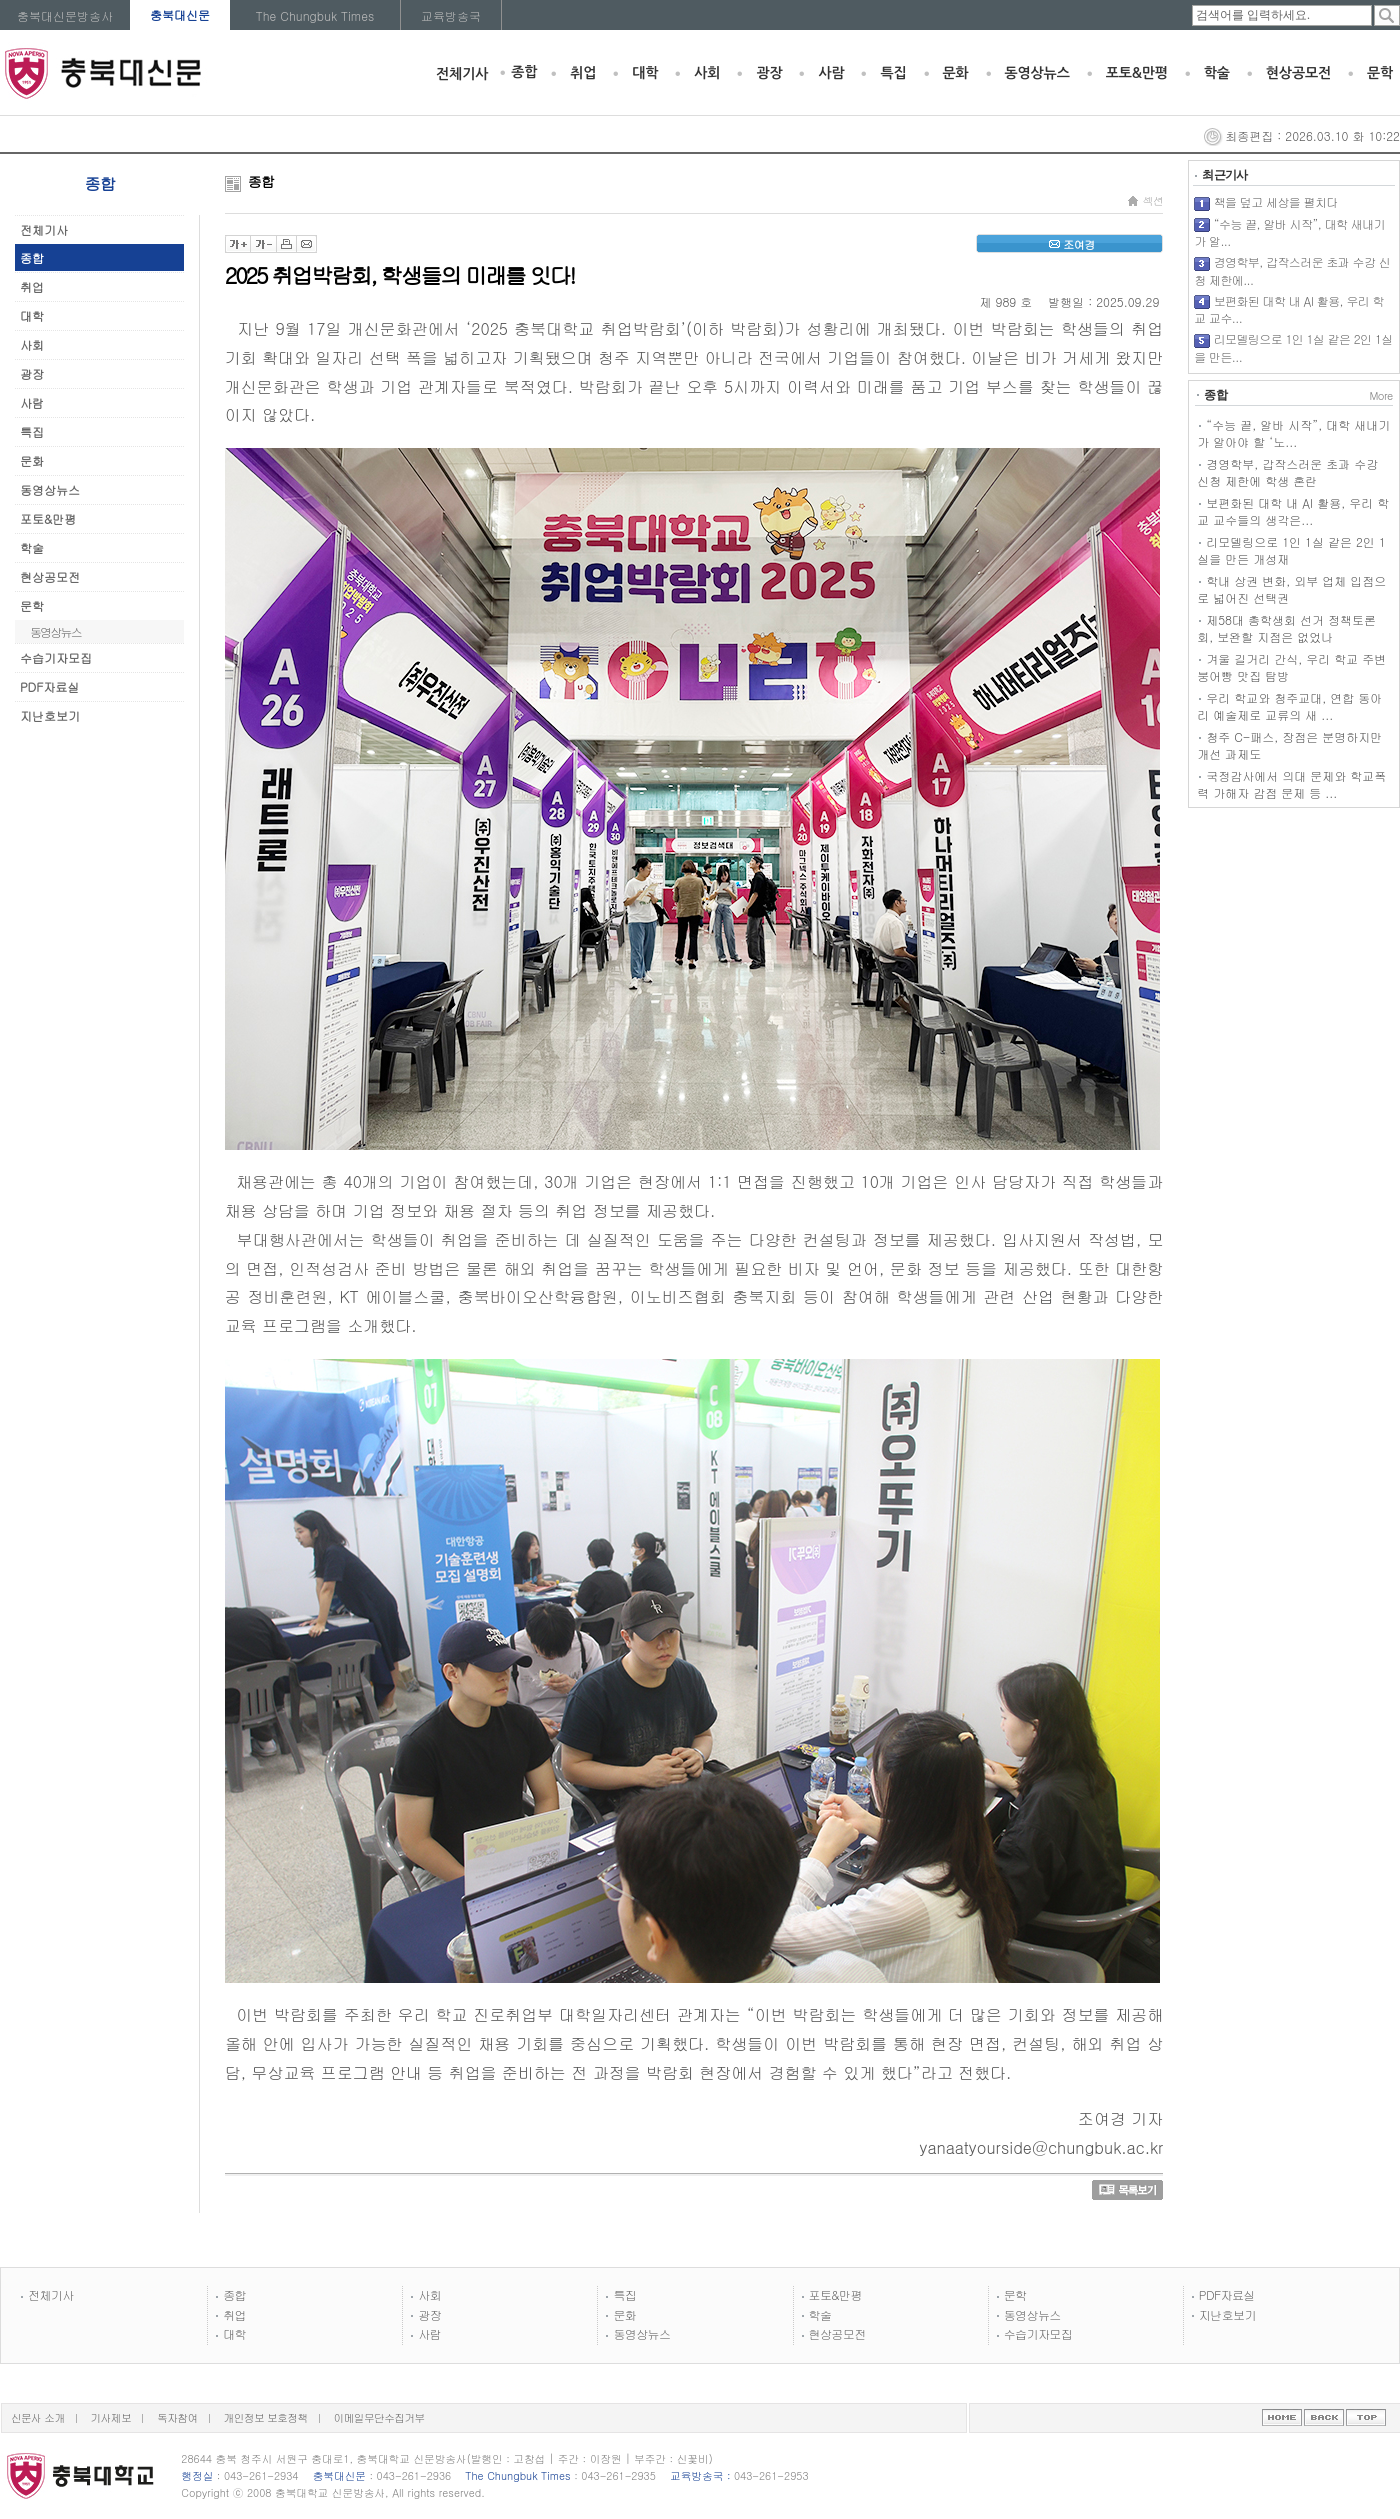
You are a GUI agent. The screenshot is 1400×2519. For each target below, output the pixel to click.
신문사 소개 (38, 2417)
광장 (769, 73)
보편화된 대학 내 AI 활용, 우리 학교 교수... (1289, 309)
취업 (583, 73)
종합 (524, 72)
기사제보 (111, 2417)
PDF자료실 (49, 686)
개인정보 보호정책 (266, 2417)
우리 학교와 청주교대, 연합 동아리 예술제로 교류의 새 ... (1289, 706)
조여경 (1069, 244)
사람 (831, 73)
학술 (1217, 73)
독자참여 (177, 2417)
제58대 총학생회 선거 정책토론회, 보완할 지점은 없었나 (1286, 628)
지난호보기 (50, 715)
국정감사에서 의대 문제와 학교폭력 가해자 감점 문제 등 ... (1291, 784)
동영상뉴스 (1037, 73)
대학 (645, 73)
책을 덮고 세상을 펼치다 (1276, 201)
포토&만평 (1137, 73)
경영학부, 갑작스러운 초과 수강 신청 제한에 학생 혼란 (1287, 472)
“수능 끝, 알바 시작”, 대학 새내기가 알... (1289, 232)
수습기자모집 (56, 657)
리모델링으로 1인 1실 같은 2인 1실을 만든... (1293, 347)
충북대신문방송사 (65, 15)
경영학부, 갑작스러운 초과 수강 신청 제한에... (1292, 270)
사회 (707, 73)
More (1380, 395)
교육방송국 (451, 15)
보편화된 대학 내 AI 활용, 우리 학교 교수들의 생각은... (1293, 511)
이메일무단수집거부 (379, 2417)
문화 (956, 73)
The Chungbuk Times (315, 15)
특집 (893, 73)
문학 (1380, 73)
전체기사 (462, 74)
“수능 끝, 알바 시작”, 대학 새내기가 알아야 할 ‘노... (1293, 433)
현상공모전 (1298, 73)
